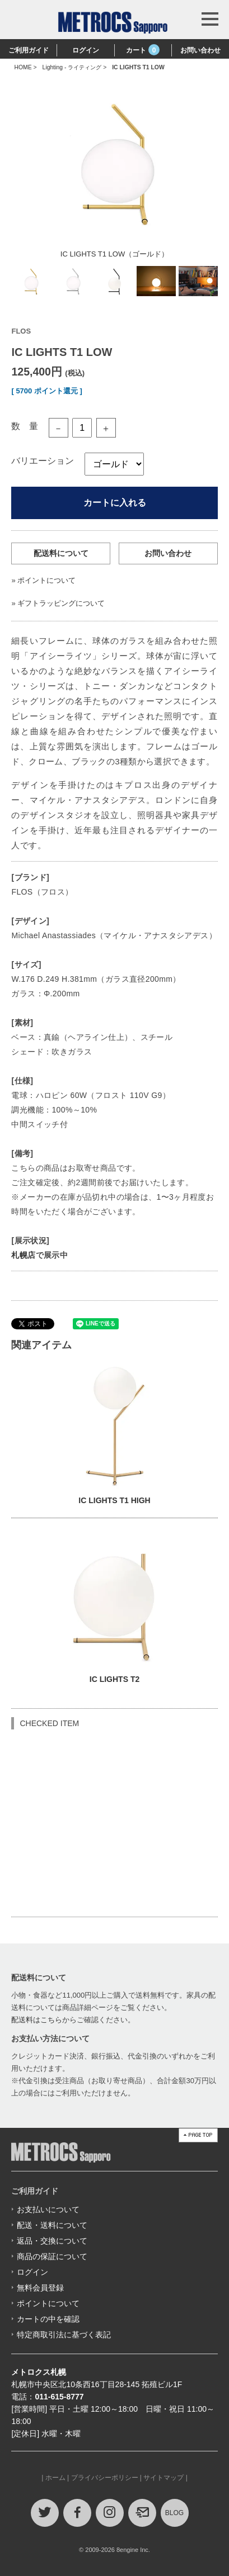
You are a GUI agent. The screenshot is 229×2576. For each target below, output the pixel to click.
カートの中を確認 (48, 2318)
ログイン (85, 50)
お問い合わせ (200, 50)
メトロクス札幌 (38, 2372)
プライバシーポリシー (104, 2478)
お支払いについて (48, 2209)
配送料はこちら (36, 2020)
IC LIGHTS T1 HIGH (114, 1500)
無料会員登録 (40, 2287)
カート (143, 50)
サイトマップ (163, 2478)
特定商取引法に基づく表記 (64, 2334)
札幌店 (23, 1255)
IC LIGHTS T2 (114, 1679)
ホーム (55, 2478)
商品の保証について (52, 2256)
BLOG (174, 2513)
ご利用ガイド (28, 50)
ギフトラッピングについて (61, 603)
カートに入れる (114, 502)
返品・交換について (52, 2240)
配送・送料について (52, 2225)
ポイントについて (46, 580)
